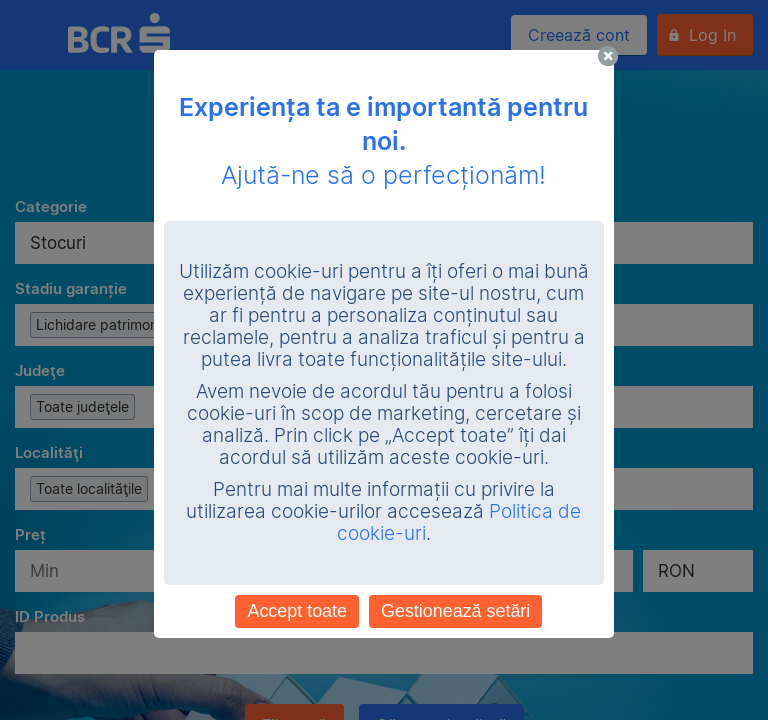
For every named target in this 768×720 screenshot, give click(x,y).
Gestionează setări (455, 611)
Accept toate (297, 611)
